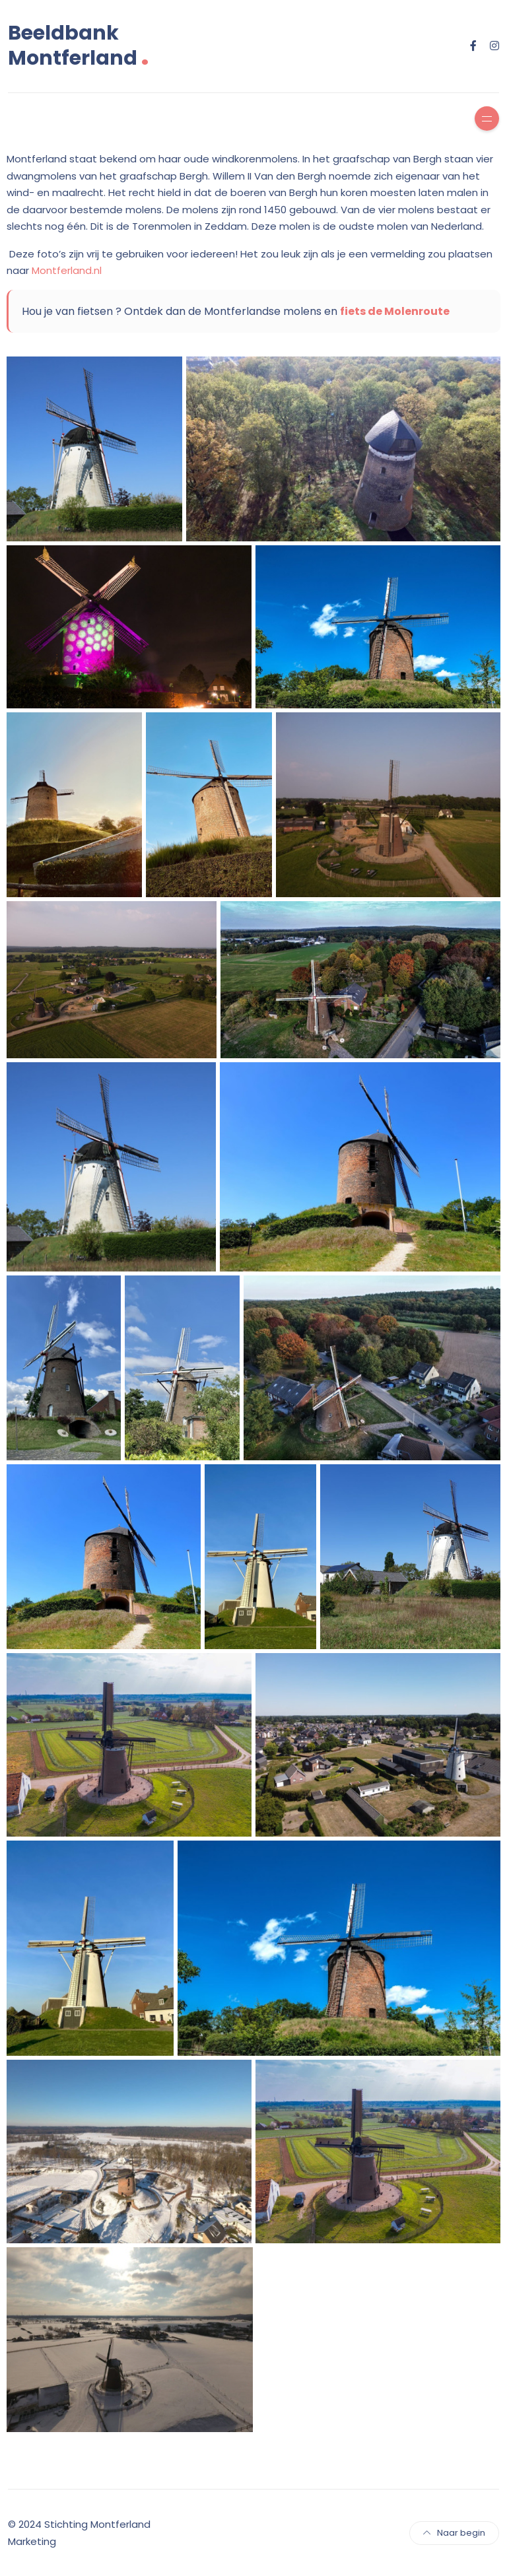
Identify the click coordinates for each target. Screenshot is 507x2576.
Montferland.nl (67, 270)
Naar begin (454, 2532)
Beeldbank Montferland (78, 45)
